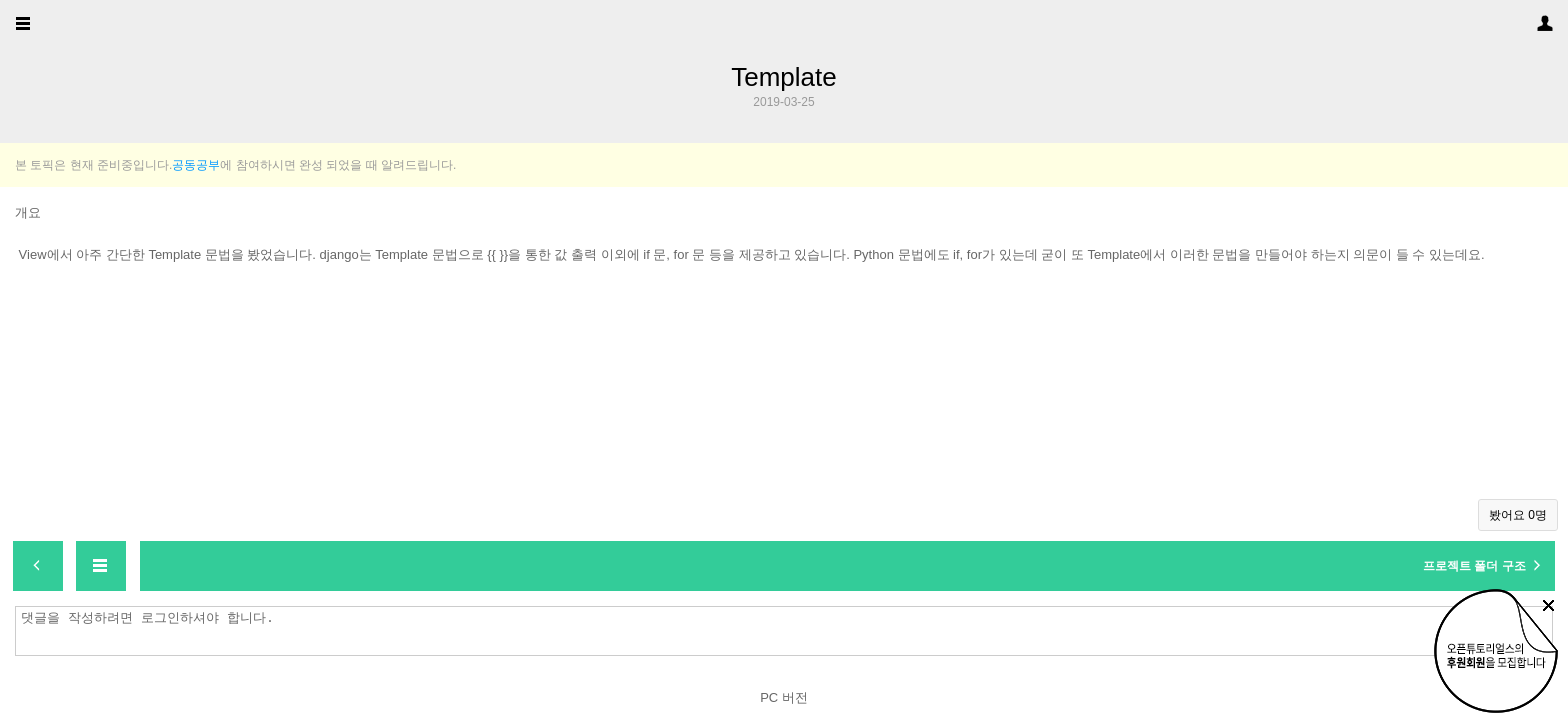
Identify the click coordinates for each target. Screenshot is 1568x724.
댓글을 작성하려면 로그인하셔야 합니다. (789, 631)
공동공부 (196, 165)
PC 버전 (784, 697)
